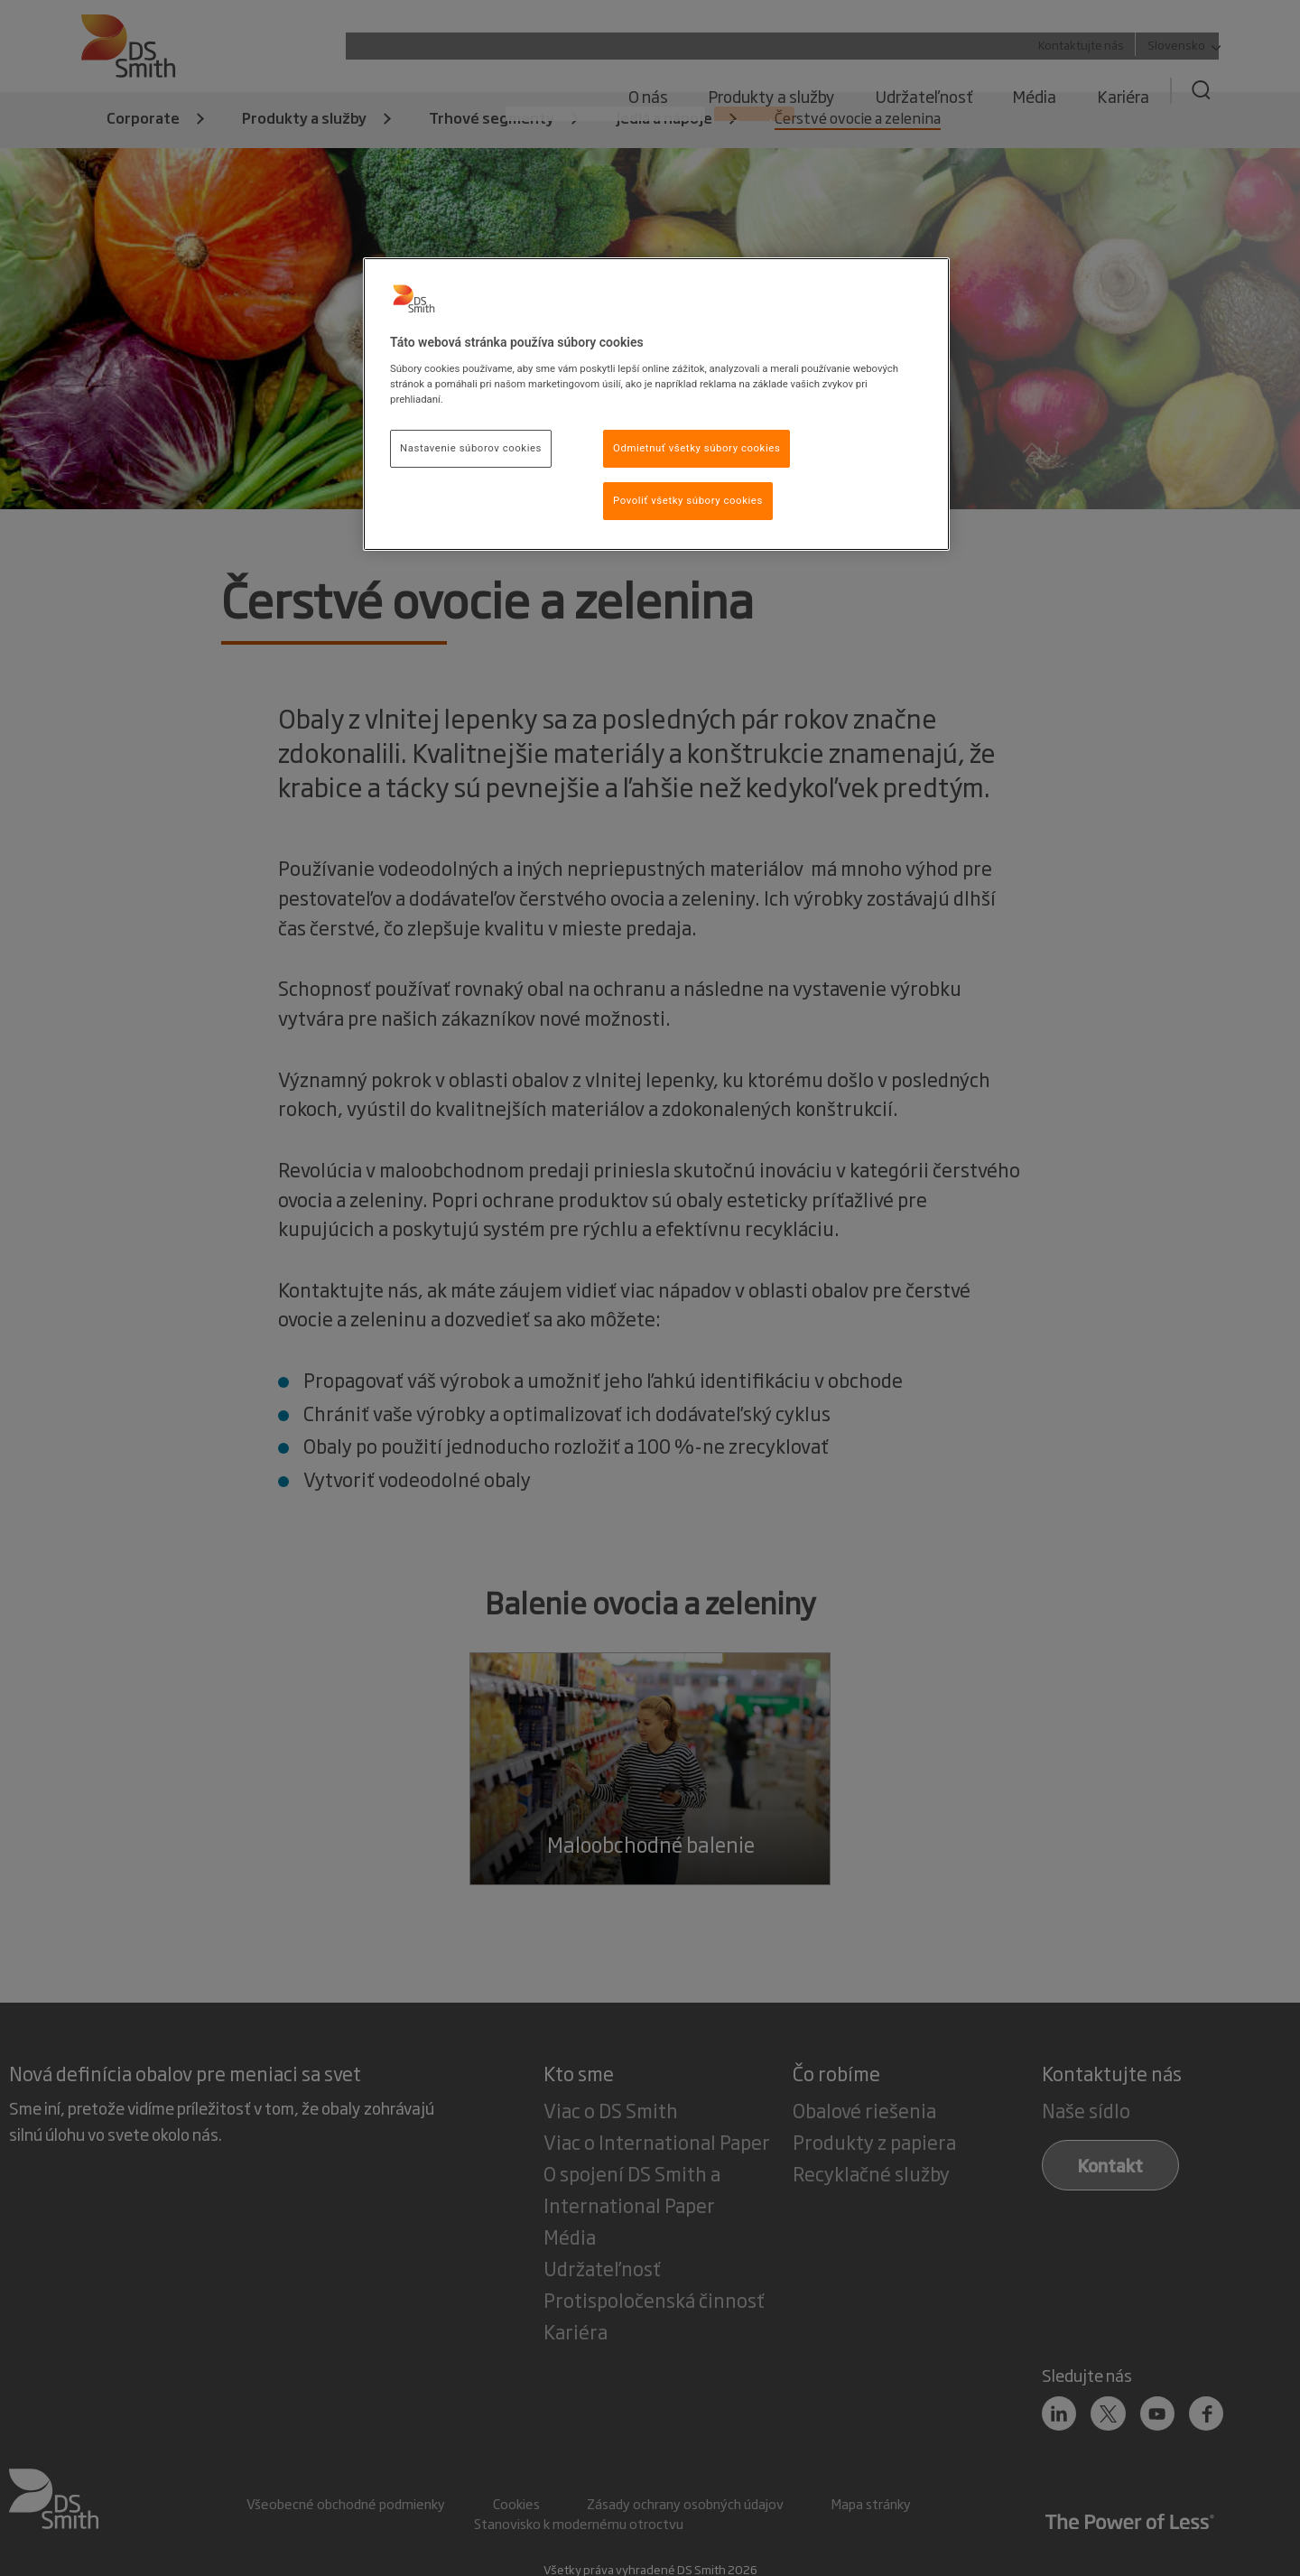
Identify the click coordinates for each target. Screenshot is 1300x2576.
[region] (656, 404)
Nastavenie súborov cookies (471, 448)
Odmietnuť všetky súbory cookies (696, 448)
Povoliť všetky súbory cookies (688, 500)
